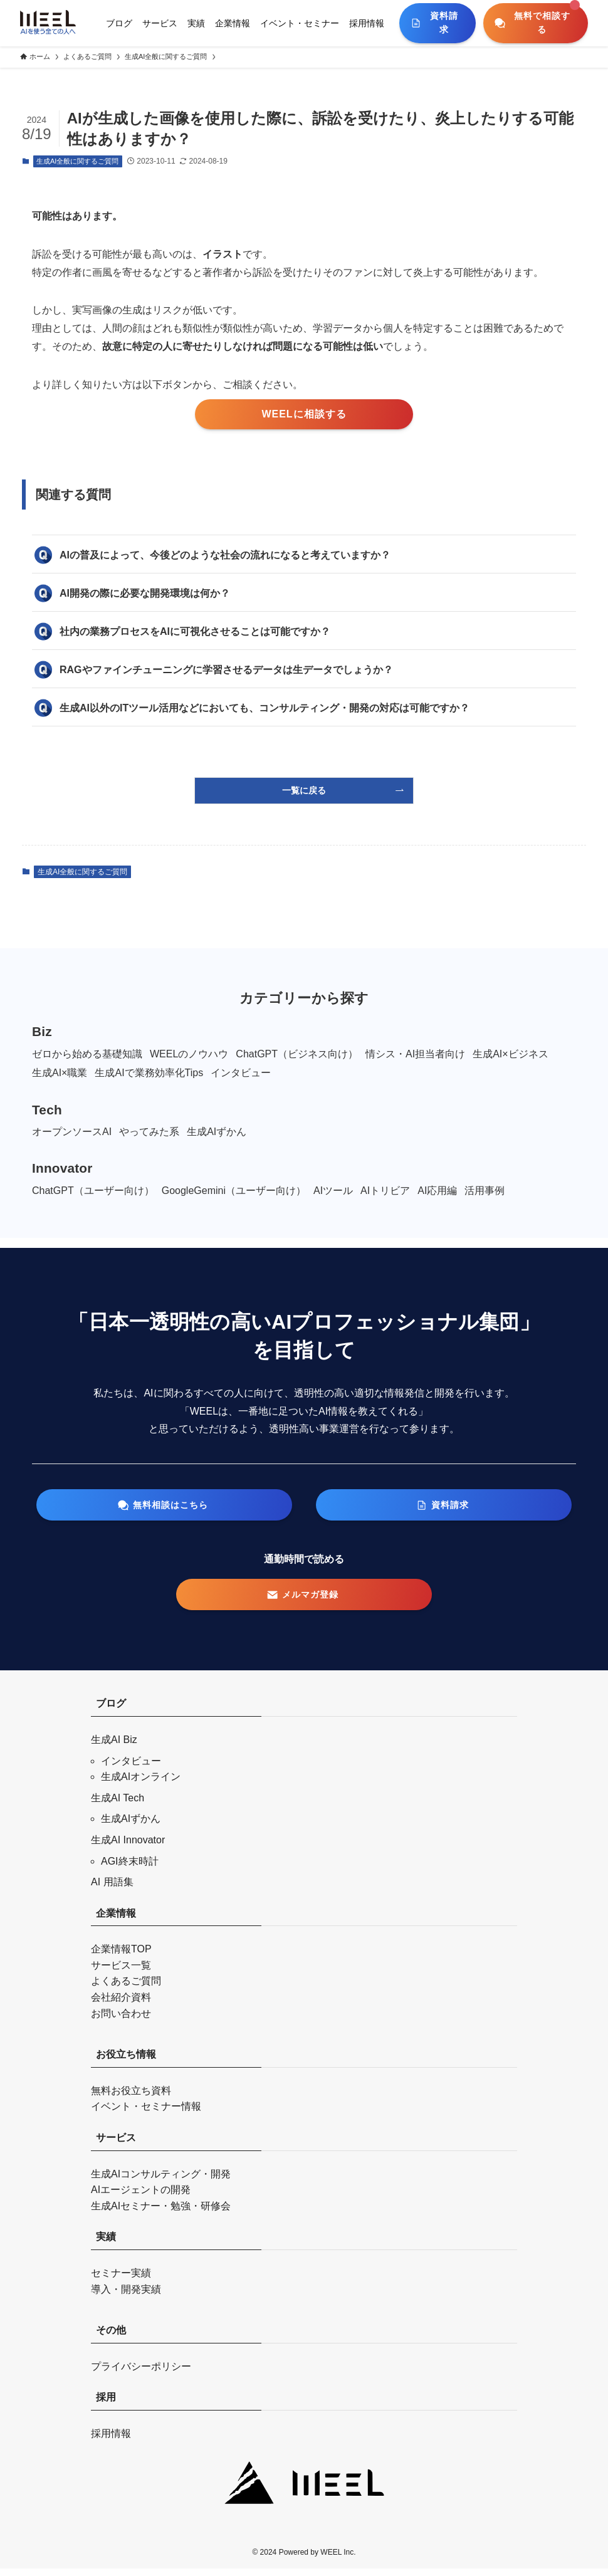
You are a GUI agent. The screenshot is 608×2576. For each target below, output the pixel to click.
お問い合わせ (121, 2020)
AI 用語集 (112, 1889)
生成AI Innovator (128, 1847)
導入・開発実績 (126, 2296)
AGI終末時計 (130, 1868)
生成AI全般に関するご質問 (77, 161)
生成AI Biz (114, 1747)
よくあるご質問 (126, 1988)
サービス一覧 (121, 1972)
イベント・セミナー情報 (146, 2113)
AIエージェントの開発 (141, 2197)
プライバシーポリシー (141, 2374)
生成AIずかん (130, 1826)
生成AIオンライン (141, 1784)
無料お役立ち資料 (131, 2098)
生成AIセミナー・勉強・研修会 (161, 2213)
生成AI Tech (117, 1804)
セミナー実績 (121, 2280)
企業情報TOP (121, 1956)
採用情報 (111, 2441)
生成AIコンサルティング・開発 (161, 2180)
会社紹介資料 (121, 2004)
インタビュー (131, 1767)
